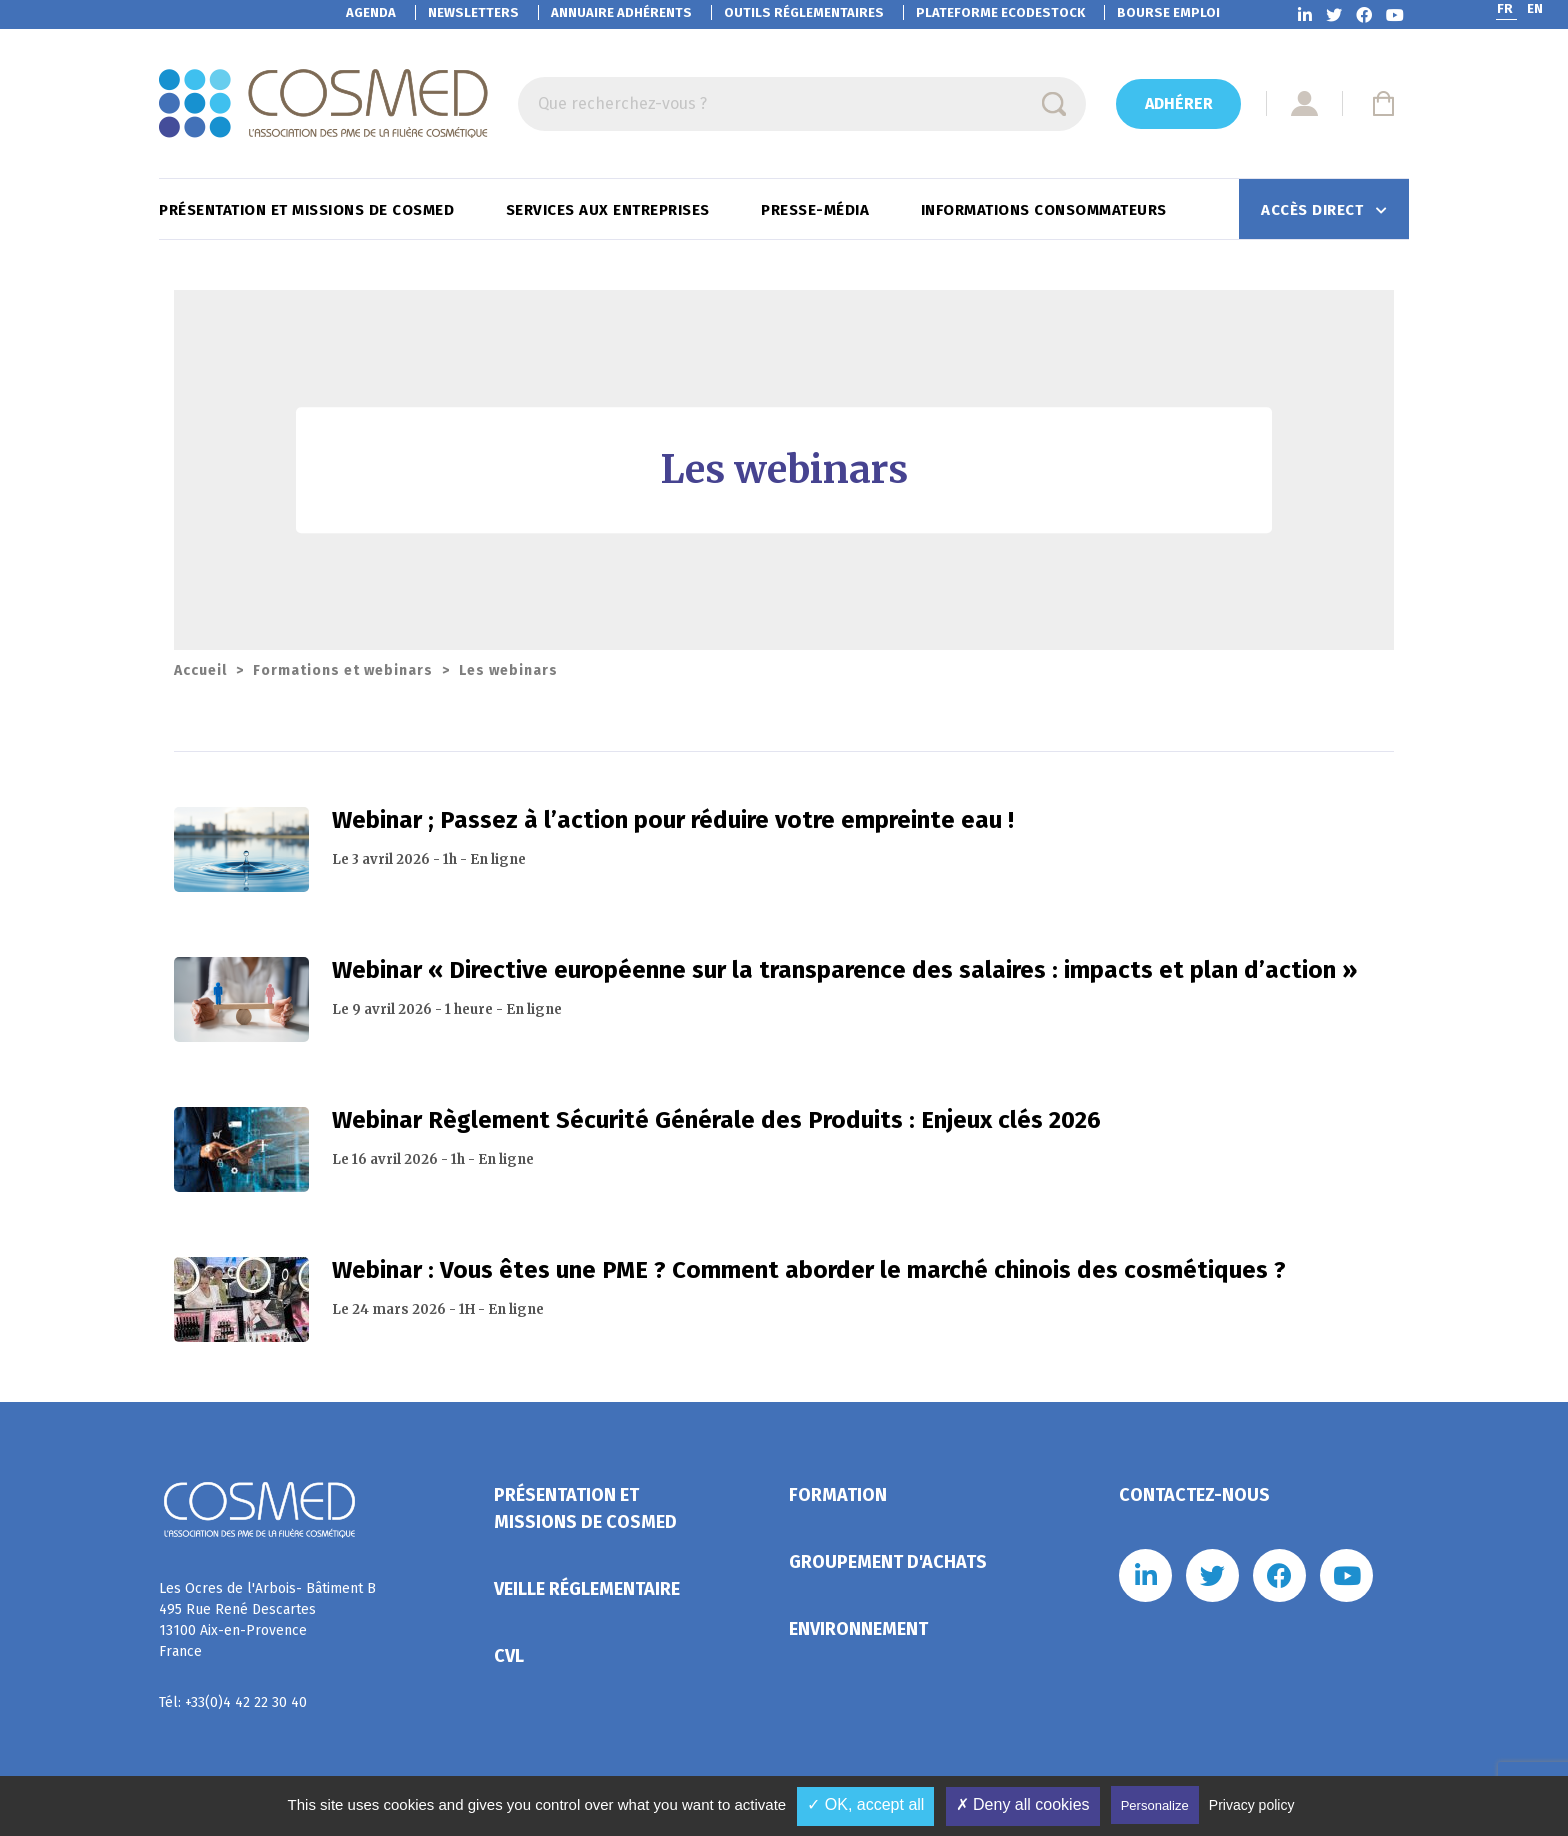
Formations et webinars (343, 670)
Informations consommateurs (1046, 210)
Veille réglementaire (587, 1589)
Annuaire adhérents (621, 12)
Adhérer (1179, 103)
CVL (509, 1656)
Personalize (1155, 1805)
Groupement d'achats (888, 1562)
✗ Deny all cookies (1023, 1804)
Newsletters (473, 12)
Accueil (200, 670)
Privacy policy (1252, 1805)
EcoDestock (1000, 12)
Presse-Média (817, 210)
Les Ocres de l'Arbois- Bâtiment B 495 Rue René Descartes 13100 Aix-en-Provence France (267, 1620)
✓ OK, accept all (865, 1804)
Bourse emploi (1168, 12)
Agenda (371, 12)
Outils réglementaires (804, 12)
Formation (838, 1495)
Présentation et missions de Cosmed (309, 210)
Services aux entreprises (610, 210)
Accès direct (1314, 210)
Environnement (858, 1629)
